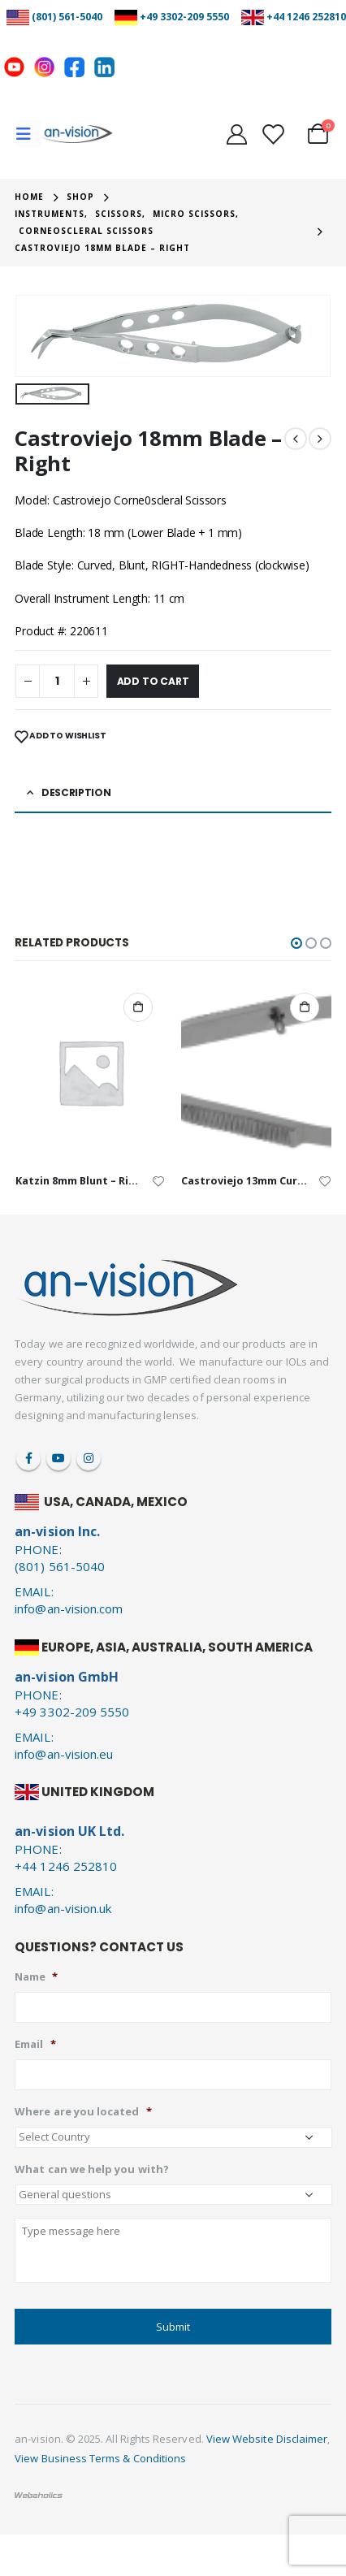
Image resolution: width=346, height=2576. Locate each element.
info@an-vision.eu (64, 1754)
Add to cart (153, 681)
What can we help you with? (92, 2169)
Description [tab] (76, 792)
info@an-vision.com (69, 1608)
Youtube (58, 1458)
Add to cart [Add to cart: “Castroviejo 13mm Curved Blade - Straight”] (304, 1007)
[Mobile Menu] (28, 134)
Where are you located (83, 2112)
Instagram (88, 1458)
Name (36, 1977)
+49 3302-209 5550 (184, 17)
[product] (90, 1072)
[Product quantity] (57, 681)
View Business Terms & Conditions (100, 2458)
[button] (296, 943)
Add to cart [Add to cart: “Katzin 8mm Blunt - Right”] (138, 1007)
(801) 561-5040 (67, 17)
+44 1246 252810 (306, 17)
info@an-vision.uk (63, 1908)
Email (35, 2044)
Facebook (28, 1458)
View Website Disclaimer (267, 2438)
